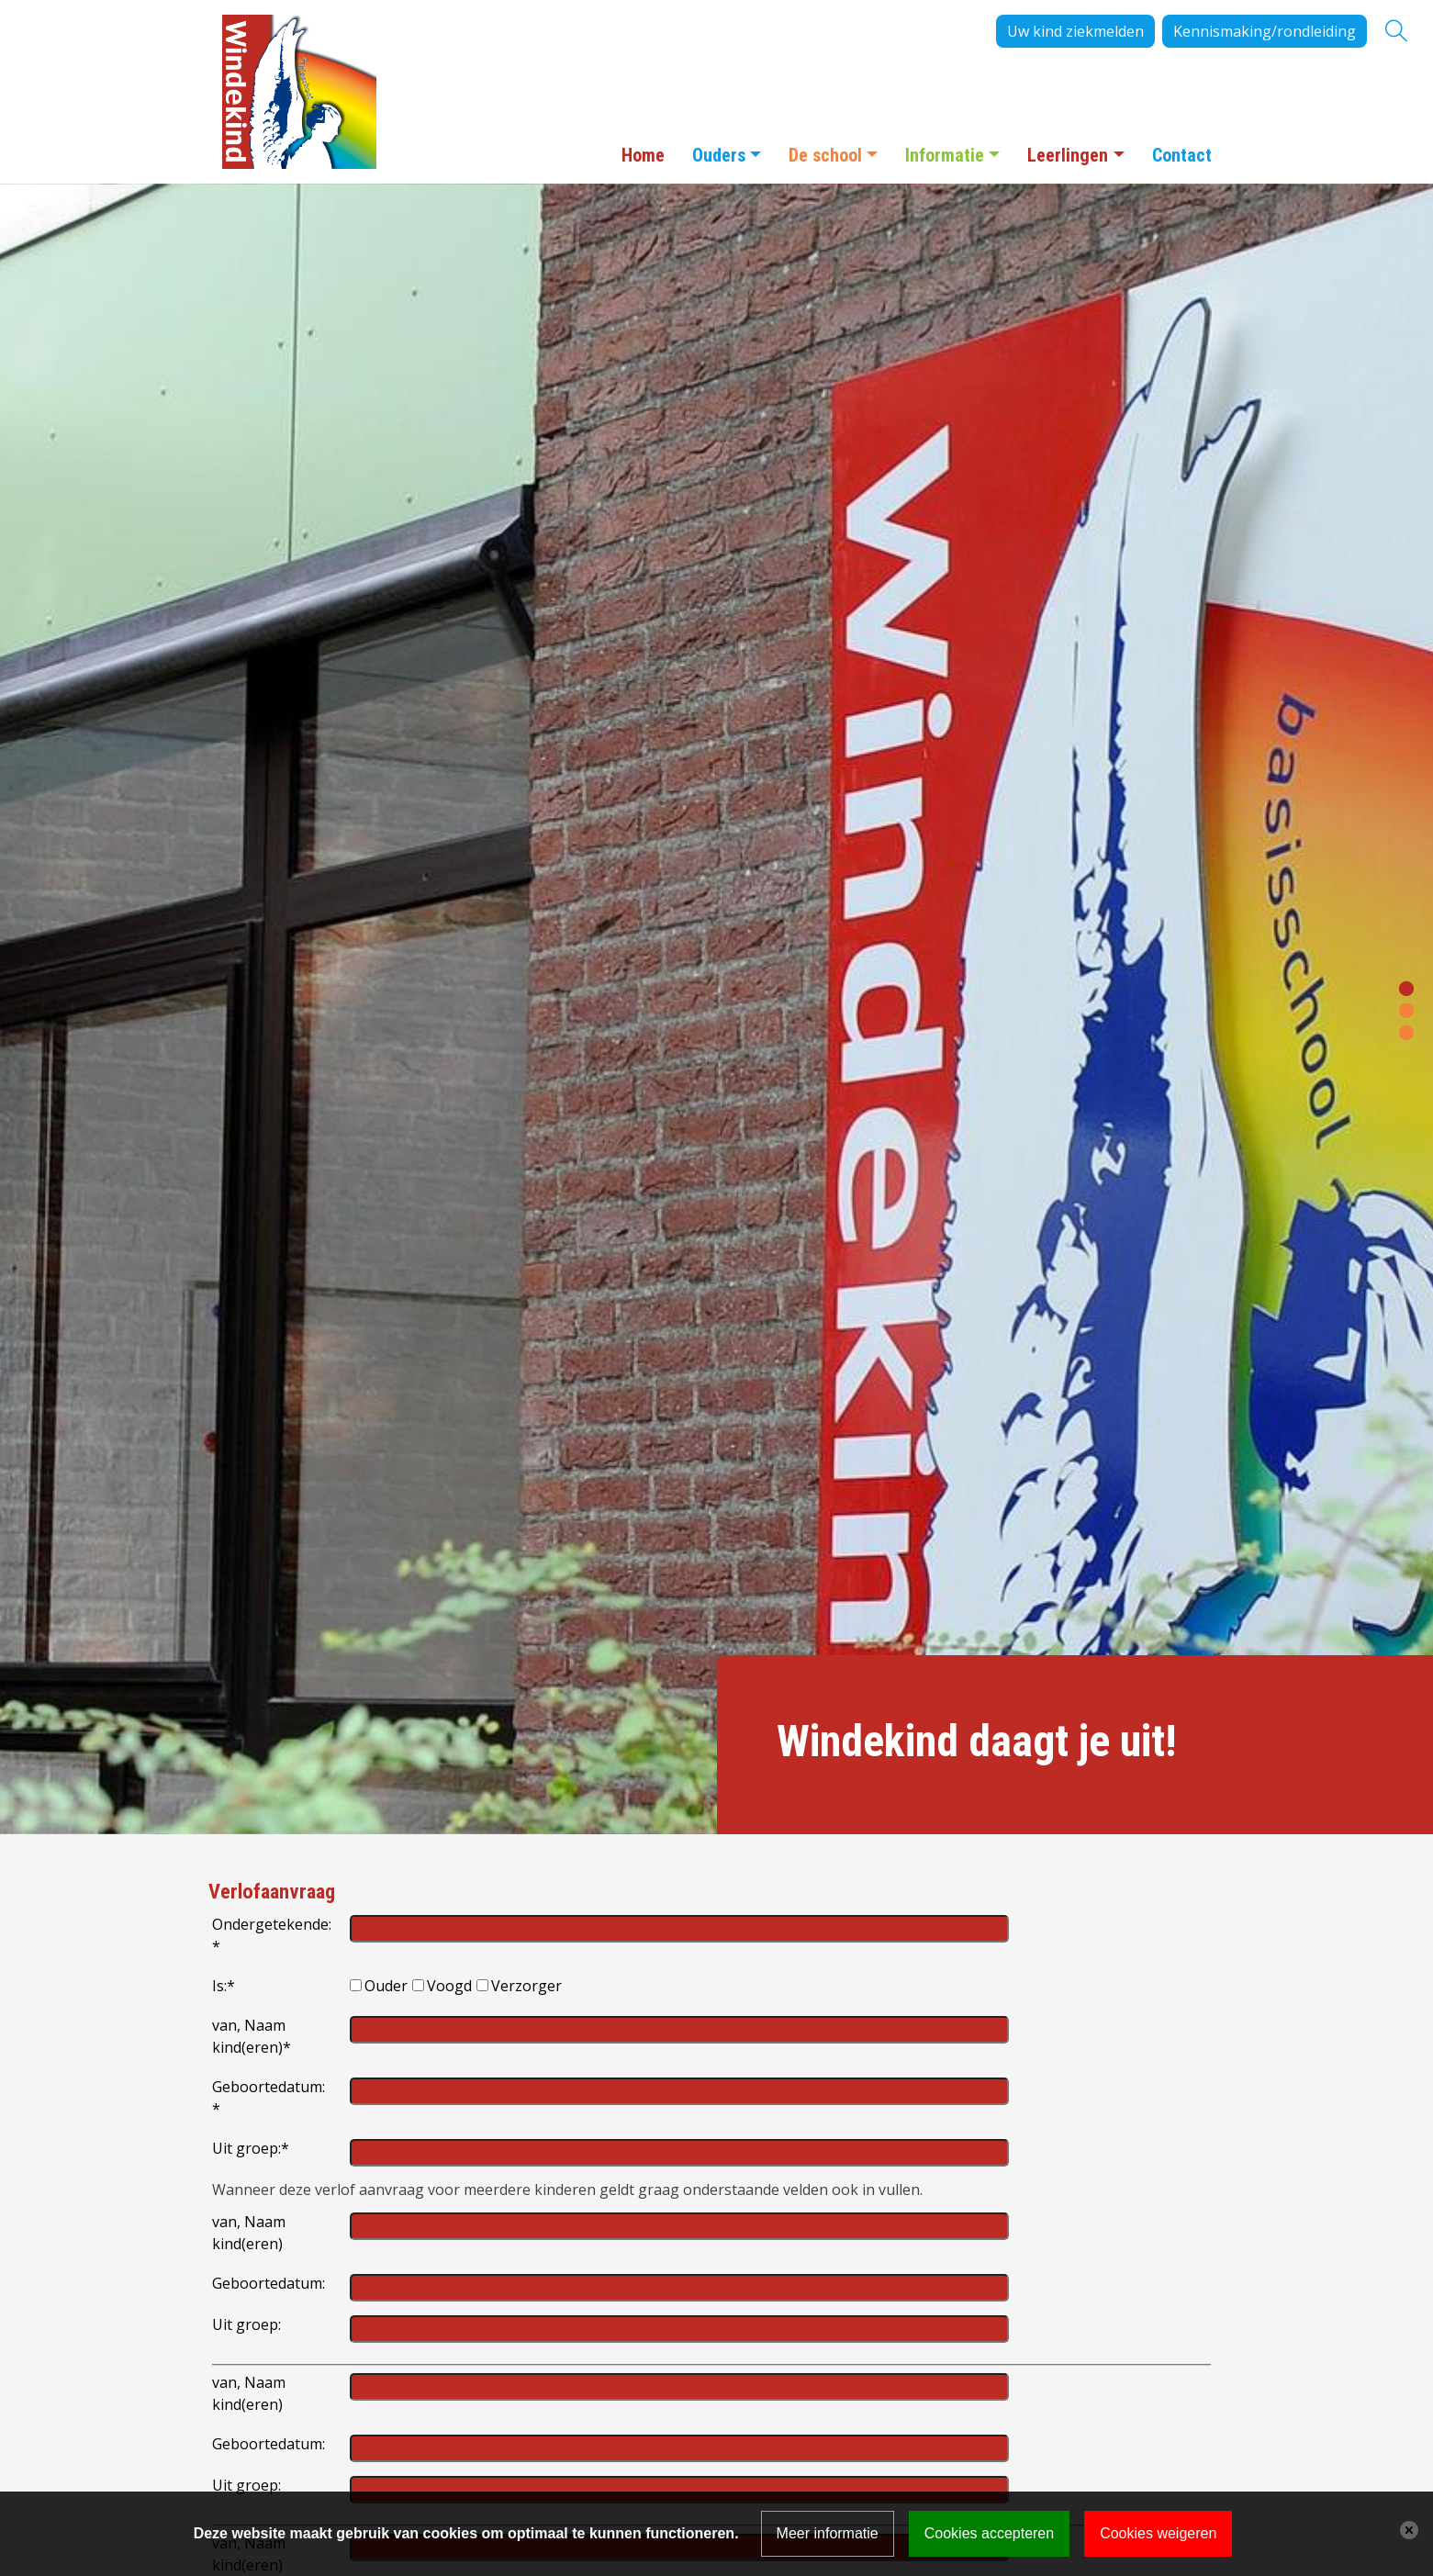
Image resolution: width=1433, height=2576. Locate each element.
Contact (1182, 155)
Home (643, 155)
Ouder (386, 1986)
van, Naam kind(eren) (251, 2036)
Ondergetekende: (271, 1935)
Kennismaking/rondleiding (1264, 31)
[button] (1406, 987)
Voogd (449, 1986)
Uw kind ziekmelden (1075, 31)
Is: (223, 1986)
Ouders (718, 155)
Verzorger (526, 1986)
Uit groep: (250, 2148)
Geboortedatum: (268, 2098)
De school (825, 155)
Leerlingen (1067, 155)
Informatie (944, 155)
